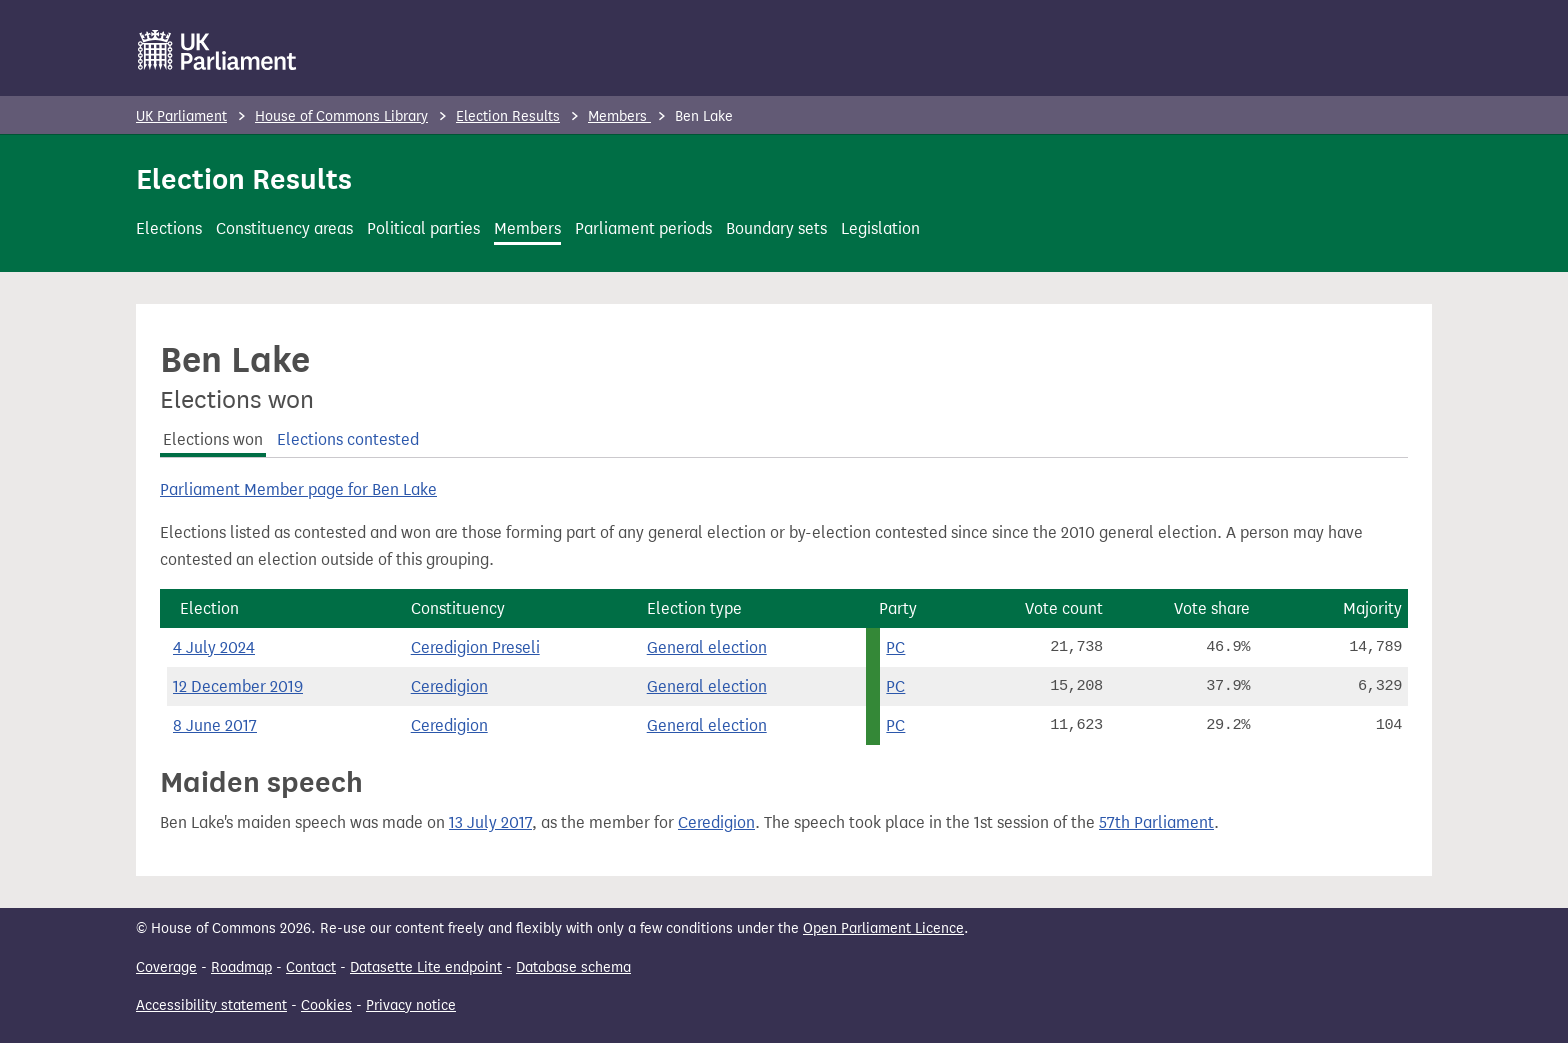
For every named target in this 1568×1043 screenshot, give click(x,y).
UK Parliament (181, 116)
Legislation (880, 228)
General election (707, 647)
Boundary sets (776, 228)
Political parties (423, 228)
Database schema (573, 967)
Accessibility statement (211, 1005)
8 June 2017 (215, 725)
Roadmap (241, 967)
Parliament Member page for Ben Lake (298, 489)
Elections (169, 228)
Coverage (166, 967)
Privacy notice (411, 1005)
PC (895, 647)
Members (619, 116)
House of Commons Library (341, 116)
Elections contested (348, 439)
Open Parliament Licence (883, 928)
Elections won (213, 439)
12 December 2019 (238, 686)
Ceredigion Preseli (475, 647)
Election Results (508, 116)
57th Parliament (1156, 822)
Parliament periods (643, 228)
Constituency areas (284, 228)
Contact (311, 967)
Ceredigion (449, 686)
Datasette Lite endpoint (426, 967)
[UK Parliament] (217, 50)
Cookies (326, 1005)
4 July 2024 (214, 647)
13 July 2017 (490, 822)
